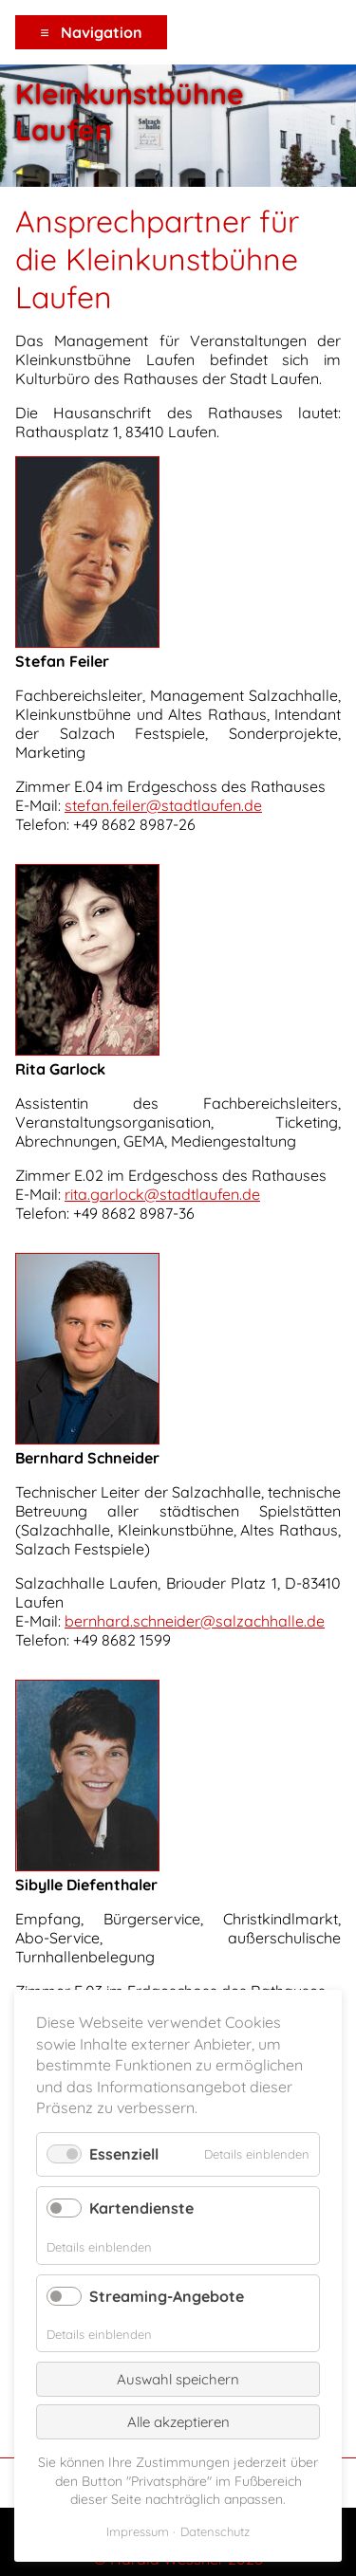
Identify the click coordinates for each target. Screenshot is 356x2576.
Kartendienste (141, 2208)
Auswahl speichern (178, 2379)
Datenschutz (215, 2531)
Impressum (137, 2531)
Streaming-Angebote (166, 2296)
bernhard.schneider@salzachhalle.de (195, 1620)
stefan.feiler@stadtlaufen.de (163, 805)
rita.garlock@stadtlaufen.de (162, 1194)
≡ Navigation (90, 32)
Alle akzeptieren (178, 2422)
